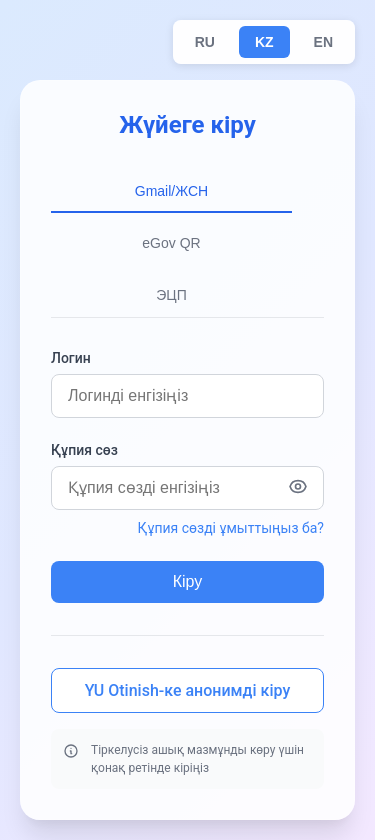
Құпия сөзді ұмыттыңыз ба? (231, 528)
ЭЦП (171, 295)
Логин (71, 358)
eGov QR (171, 243)
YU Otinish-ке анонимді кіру (187, 690)
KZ (264, 42)
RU (205, 42)
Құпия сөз (84, 450)
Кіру (188, 581)
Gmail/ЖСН (171, 191)
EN (323, 42)
